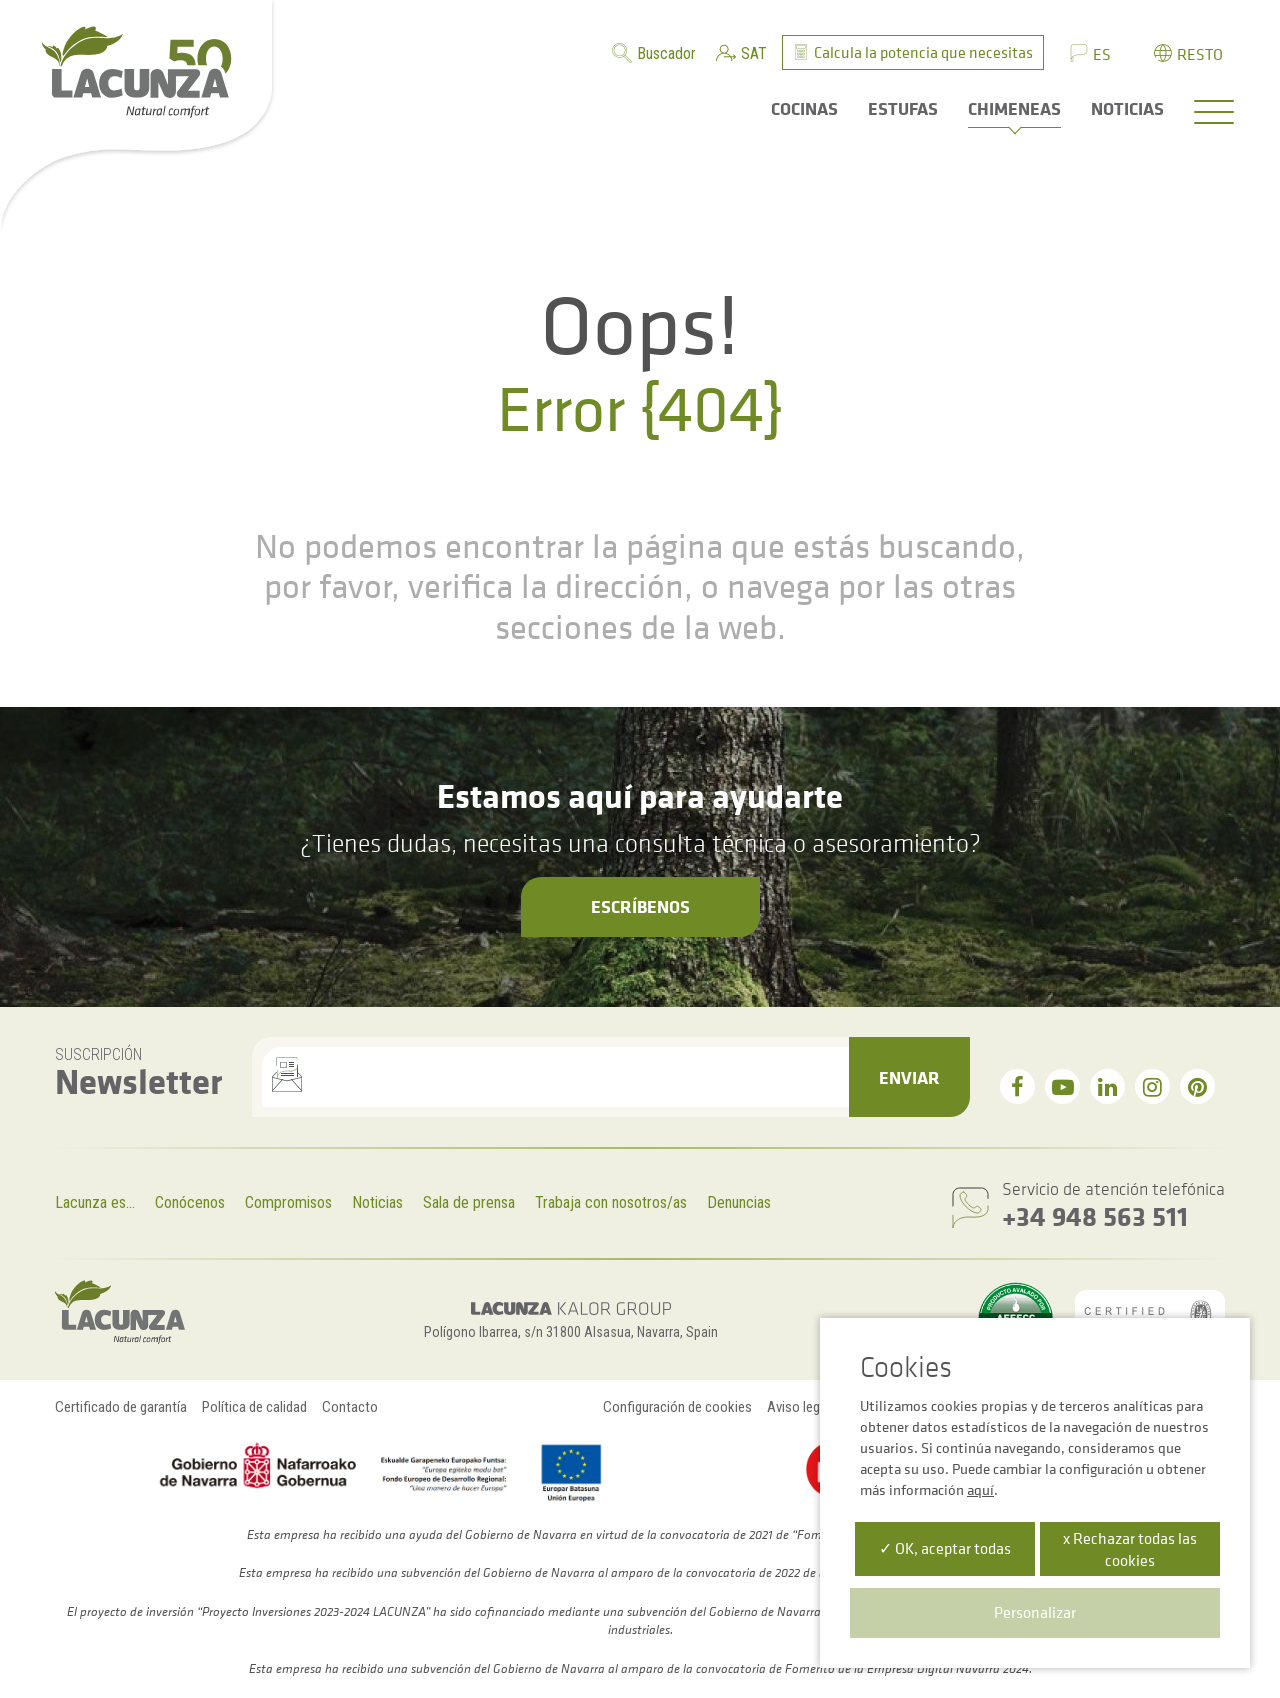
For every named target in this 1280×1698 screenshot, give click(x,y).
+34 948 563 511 (1095, 1215)
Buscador (666, 53)
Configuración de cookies (677, 1407)
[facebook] (1017, 1086)
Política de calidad (254, 1407)
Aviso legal (798, 1407)
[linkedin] (1107, 1086)
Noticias (377, 1202)
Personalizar (1035, 1612)
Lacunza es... (95, 1202)
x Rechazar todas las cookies (1130, 1549)
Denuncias (739, 1202)
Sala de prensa (469, 1202)
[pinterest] (1197, 1086)
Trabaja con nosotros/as (611, 1202)
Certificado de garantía (121, 1407)
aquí (980, 1489)
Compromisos (288, 1202)
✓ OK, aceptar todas (945, 1548)
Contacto (350, 1407)
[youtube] (1062, 1086)
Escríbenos (640, 906)
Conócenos (190, 1202)
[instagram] (1152, 1086)
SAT (754, 53)
